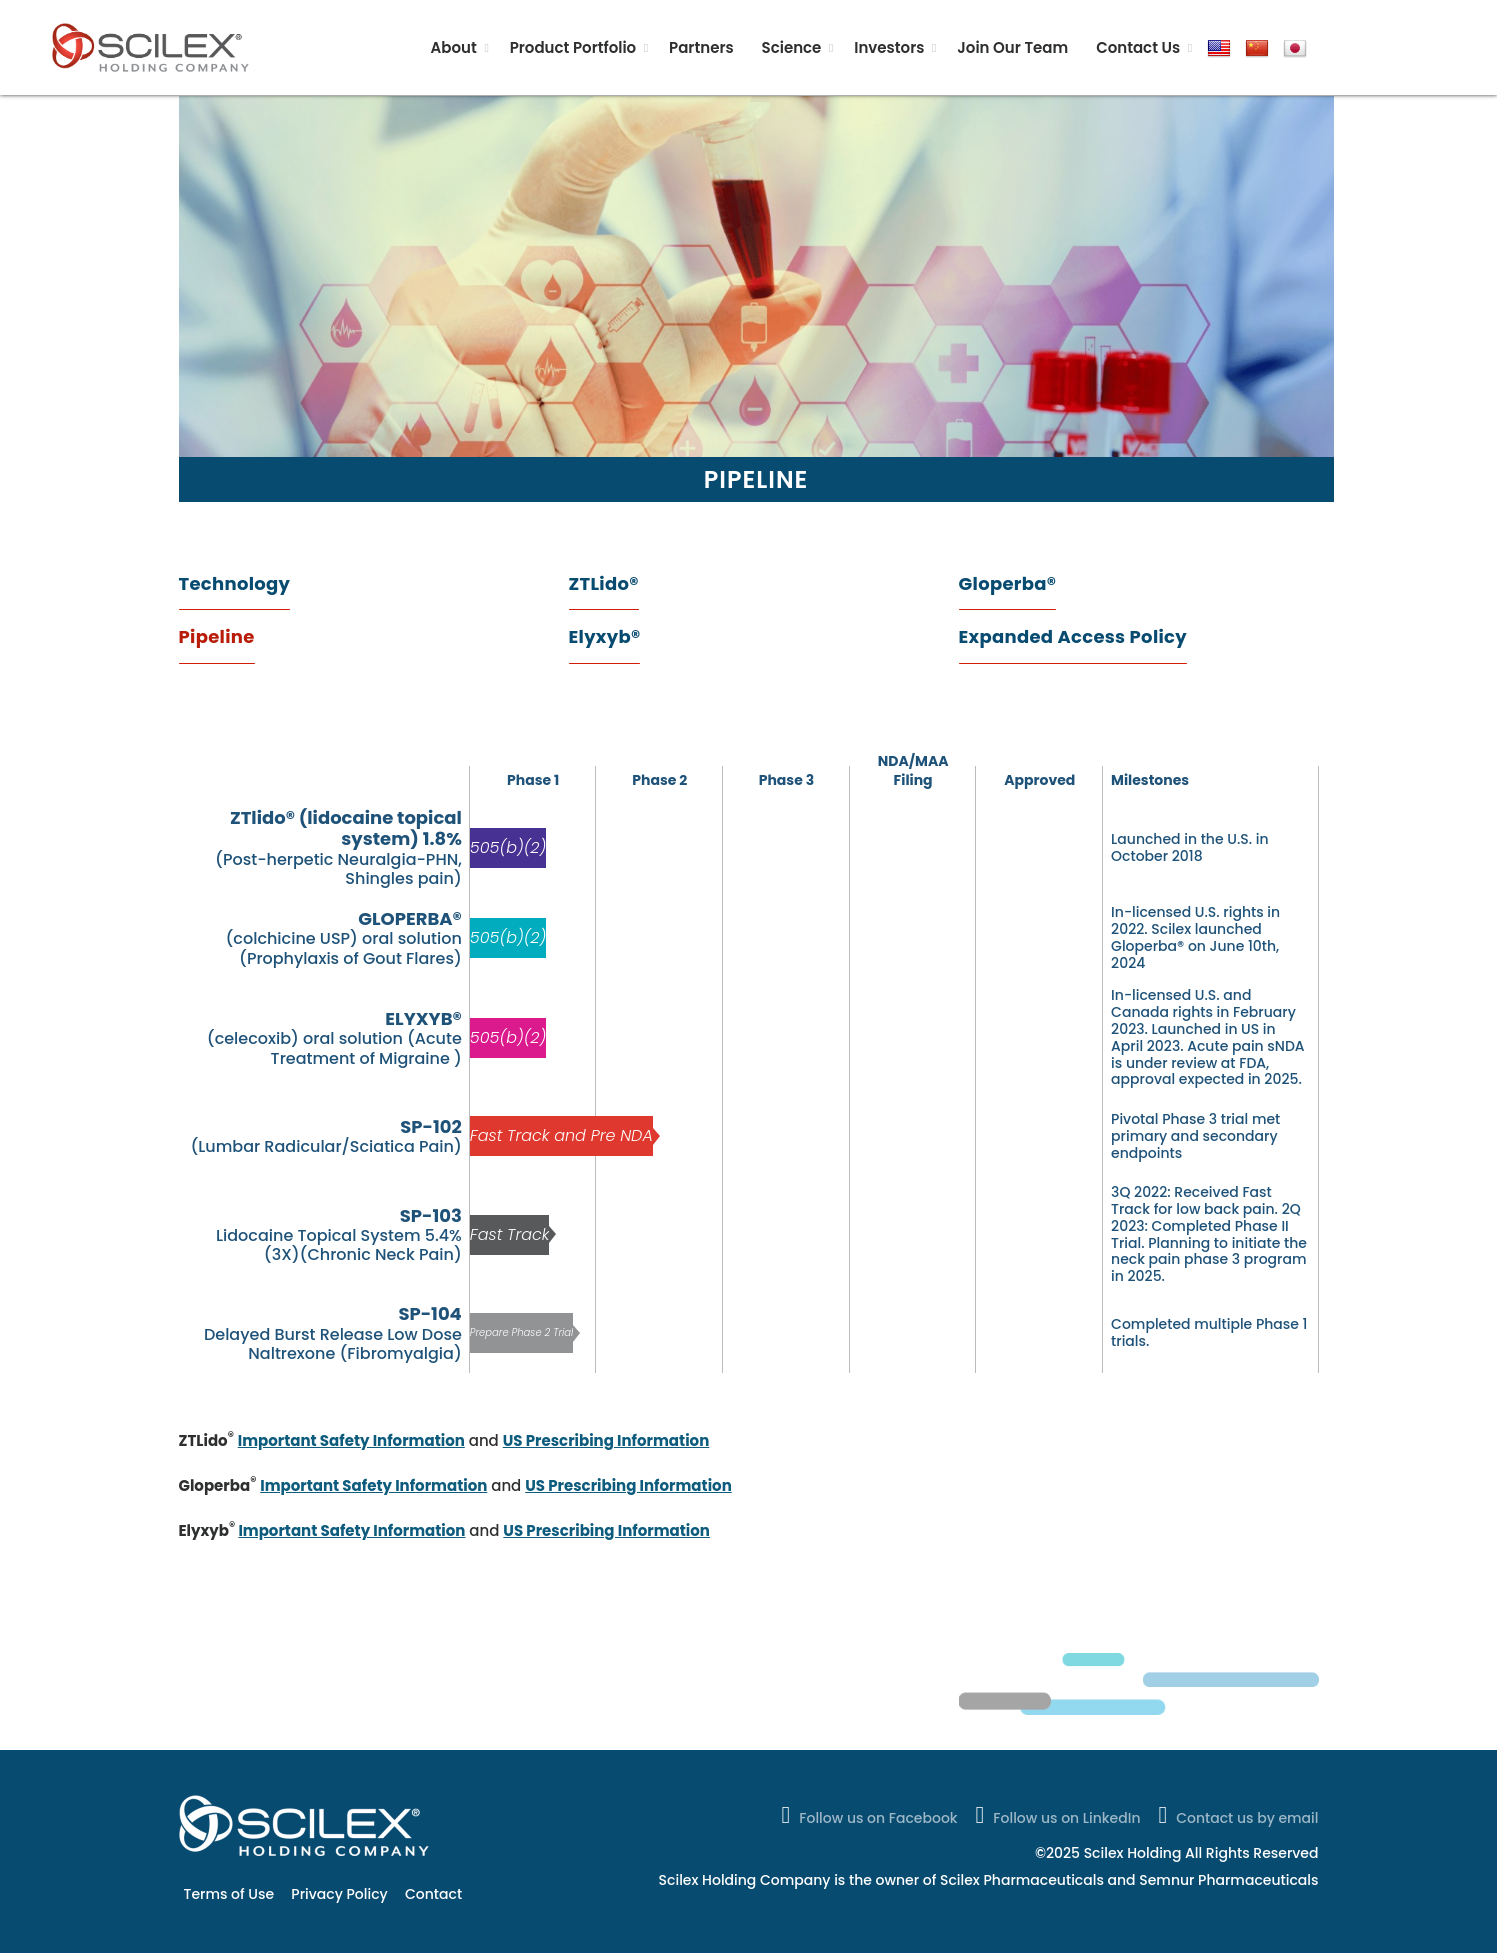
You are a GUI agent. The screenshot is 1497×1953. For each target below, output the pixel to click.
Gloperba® (1008, 583)
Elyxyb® (605, 636)
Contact (433, 1894)
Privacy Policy (339, 1894)
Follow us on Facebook (867, 1815)
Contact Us (1138, 47)
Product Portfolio (573, 47)
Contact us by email (1236, 1815)
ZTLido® (604, 583)
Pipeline (217, 636)
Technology (235, 583)
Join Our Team (1012, 47)
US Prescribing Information (606, 1440)
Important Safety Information (351, 1440)
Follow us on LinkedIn (1056, 1815)
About (454, 47)
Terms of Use (229, 1894)
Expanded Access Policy (1073, 636)
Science (792, 47)
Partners (701, 47)
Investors (889, 47)
